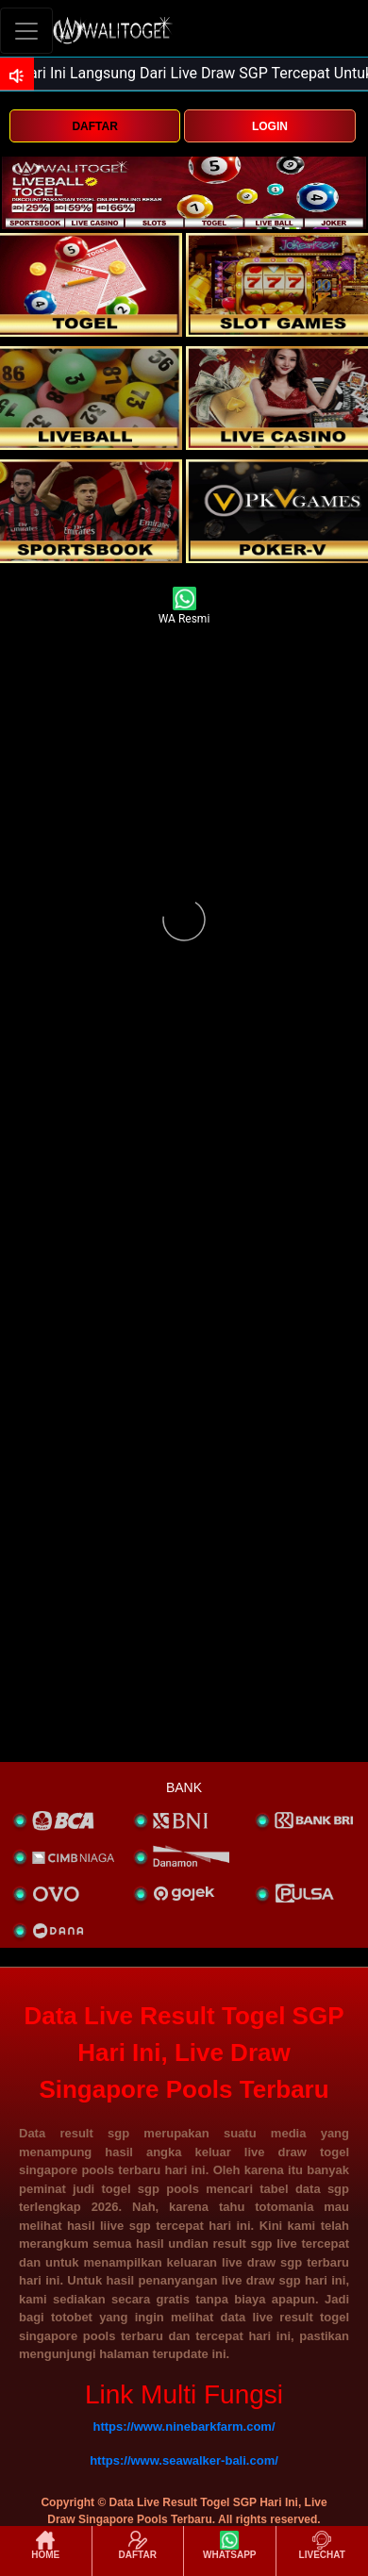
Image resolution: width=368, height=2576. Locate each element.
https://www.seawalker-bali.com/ (184, 2460)
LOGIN (270, 126)
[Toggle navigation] (26, 31)
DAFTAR (94, 126)
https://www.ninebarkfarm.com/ (183, 2426)
